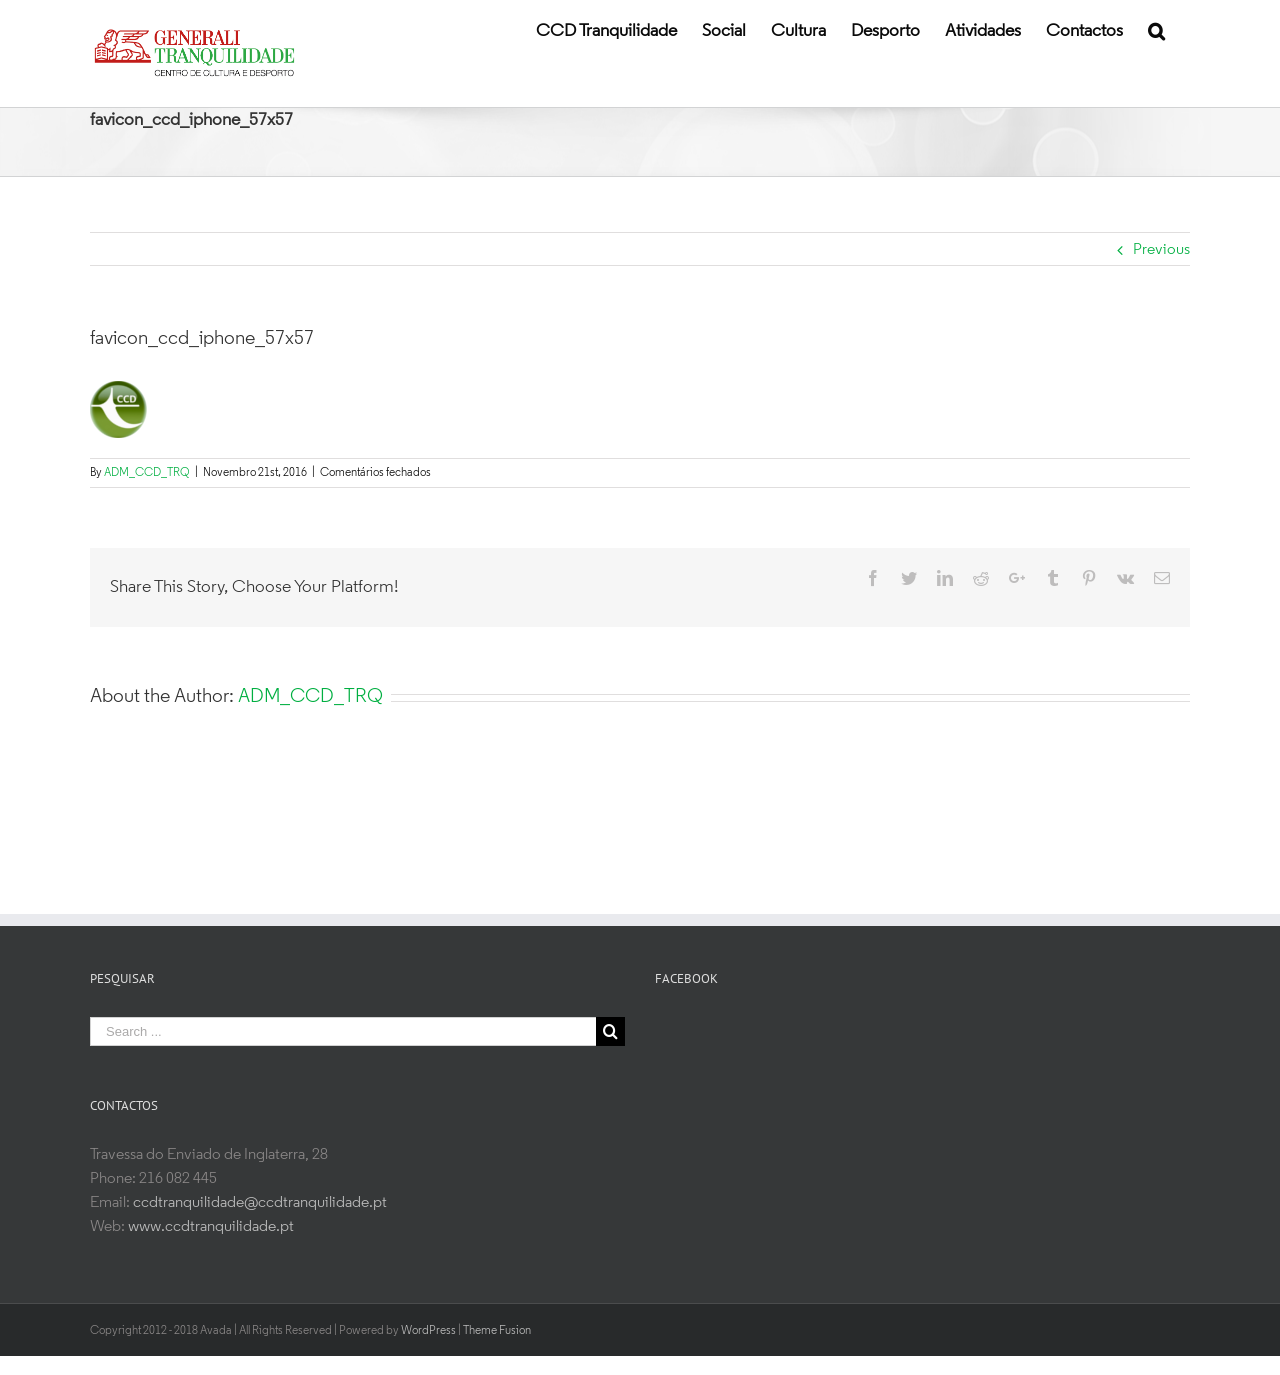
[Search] (1156, 30)
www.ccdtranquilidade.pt (211, 1227)
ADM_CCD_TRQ (147, 473)
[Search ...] (343, 1031)
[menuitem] (606, 30)
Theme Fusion (497, 1331)
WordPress (428, 1331)
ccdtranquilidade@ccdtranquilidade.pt (260, 1203)
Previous (1161, 250)
